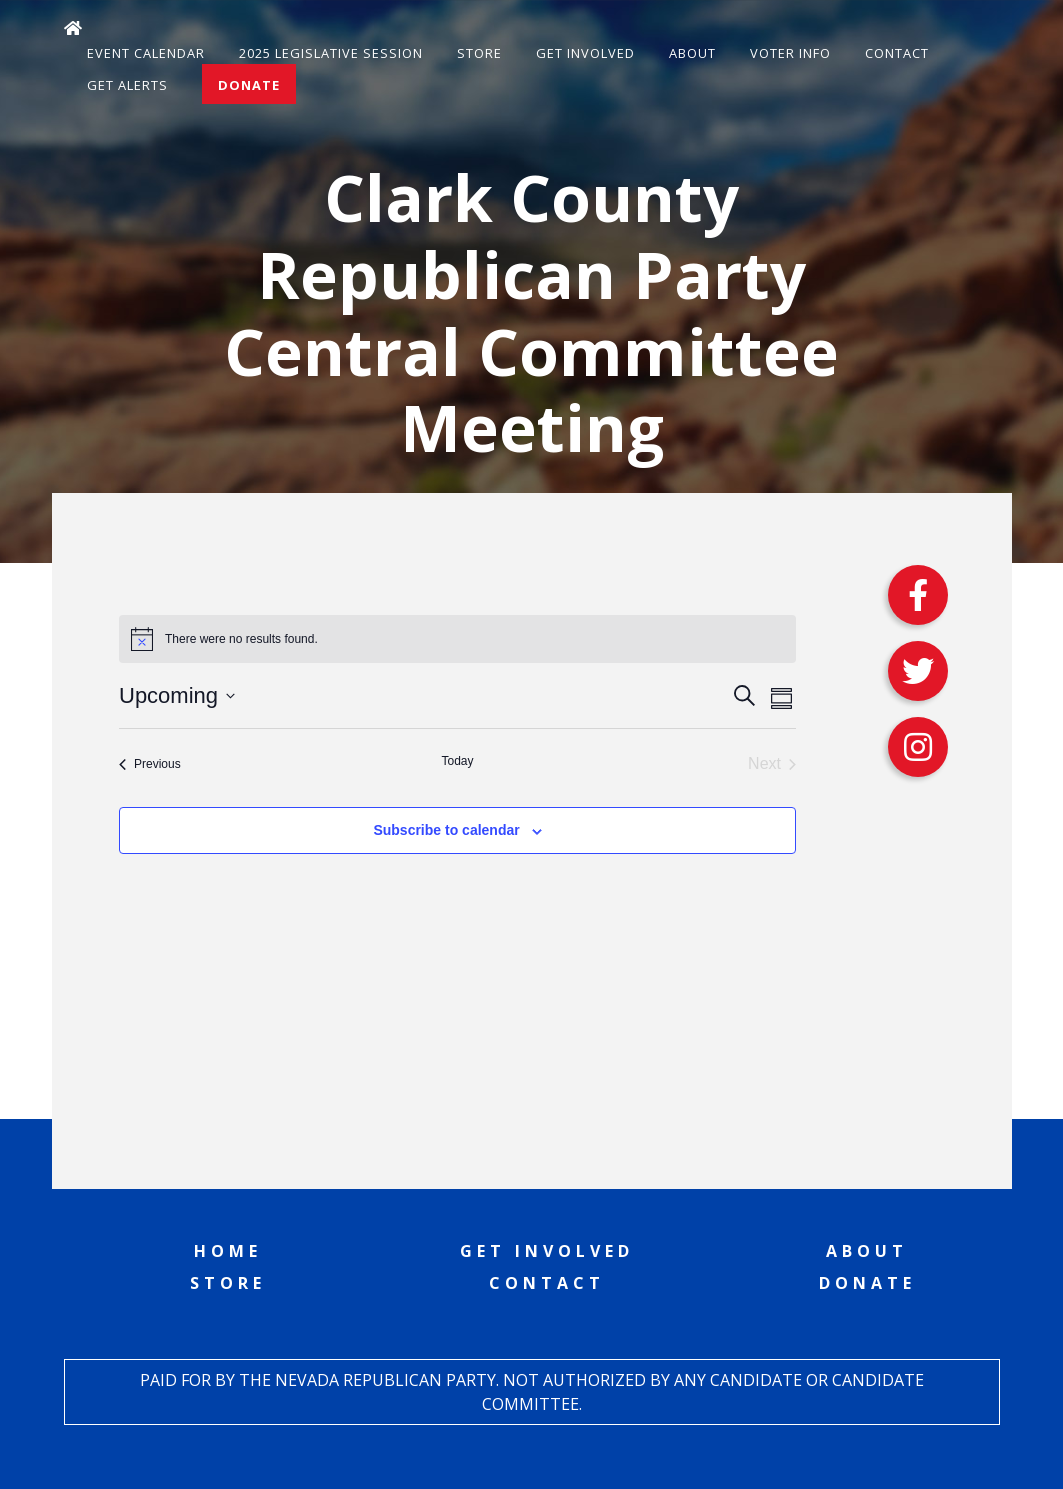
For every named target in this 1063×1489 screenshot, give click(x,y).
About (692, 53)
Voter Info (790, 53)
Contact (897, 53)
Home (228, 1251)
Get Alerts (127, 85)
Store (479, 53)
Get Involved (585, 53)
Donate (249, 85)
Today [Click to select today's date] (457, 761)
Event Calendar (146, 53)
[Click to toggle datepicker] (177, 695)
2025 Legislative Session (331, 53)
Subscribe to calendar (446, 830)
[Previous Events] (150, 764)
